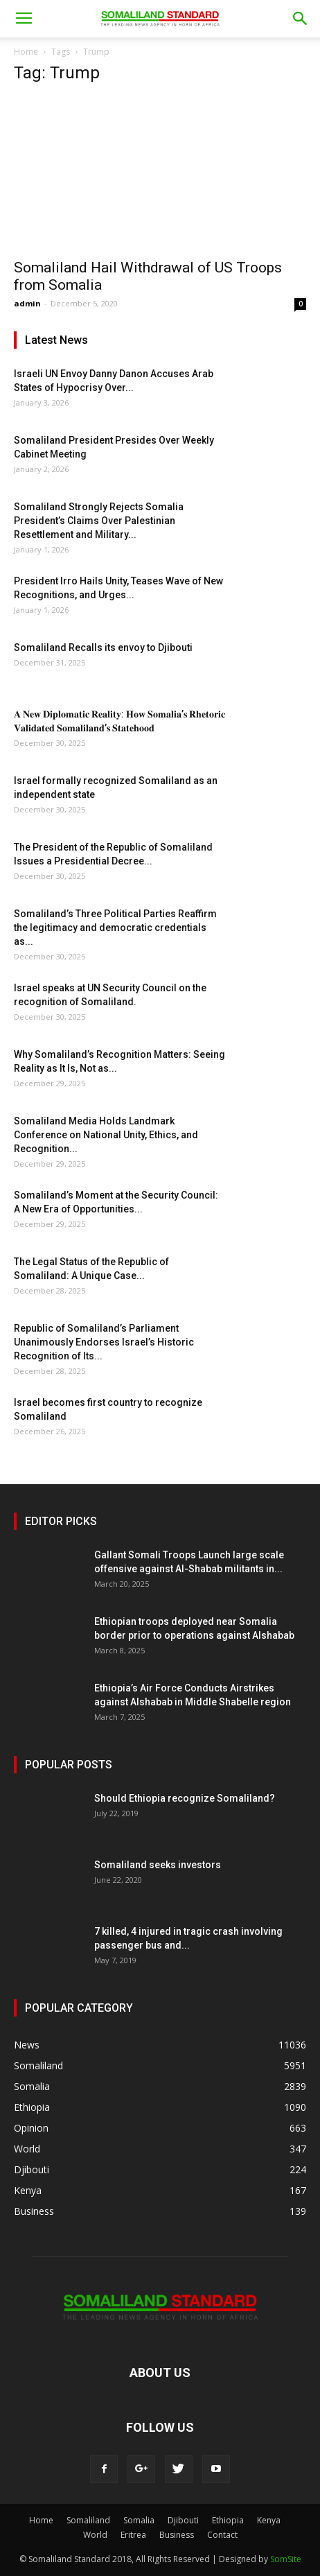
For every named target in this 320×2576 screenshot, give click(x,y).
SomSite (285, 2559)
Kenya (269, 2520)
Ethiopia (228, 2520)
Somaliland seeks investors (157, 1864)
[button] (300, 18)
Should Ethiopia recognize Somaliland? (184, 1798)
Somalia (138, 2520)
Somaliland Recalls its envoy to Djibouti (103, 647)
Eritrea (133, 2535)
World (95, 2535)
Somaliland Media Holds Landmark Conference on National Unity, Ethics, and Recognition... (106, 1134)
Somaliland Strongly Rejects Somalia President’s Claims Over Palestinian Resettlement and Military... (99, 520)
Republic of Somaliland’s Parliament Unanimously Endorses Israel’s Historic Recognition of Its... (104, 1342)
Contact (222, 2535)
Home (26, 52)
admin (27, 303)
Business (176, 2535)
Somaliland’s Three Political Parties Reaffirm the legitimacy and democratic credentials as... (115, 927)
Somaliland (88, 2520)
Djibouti (183, 2520)
